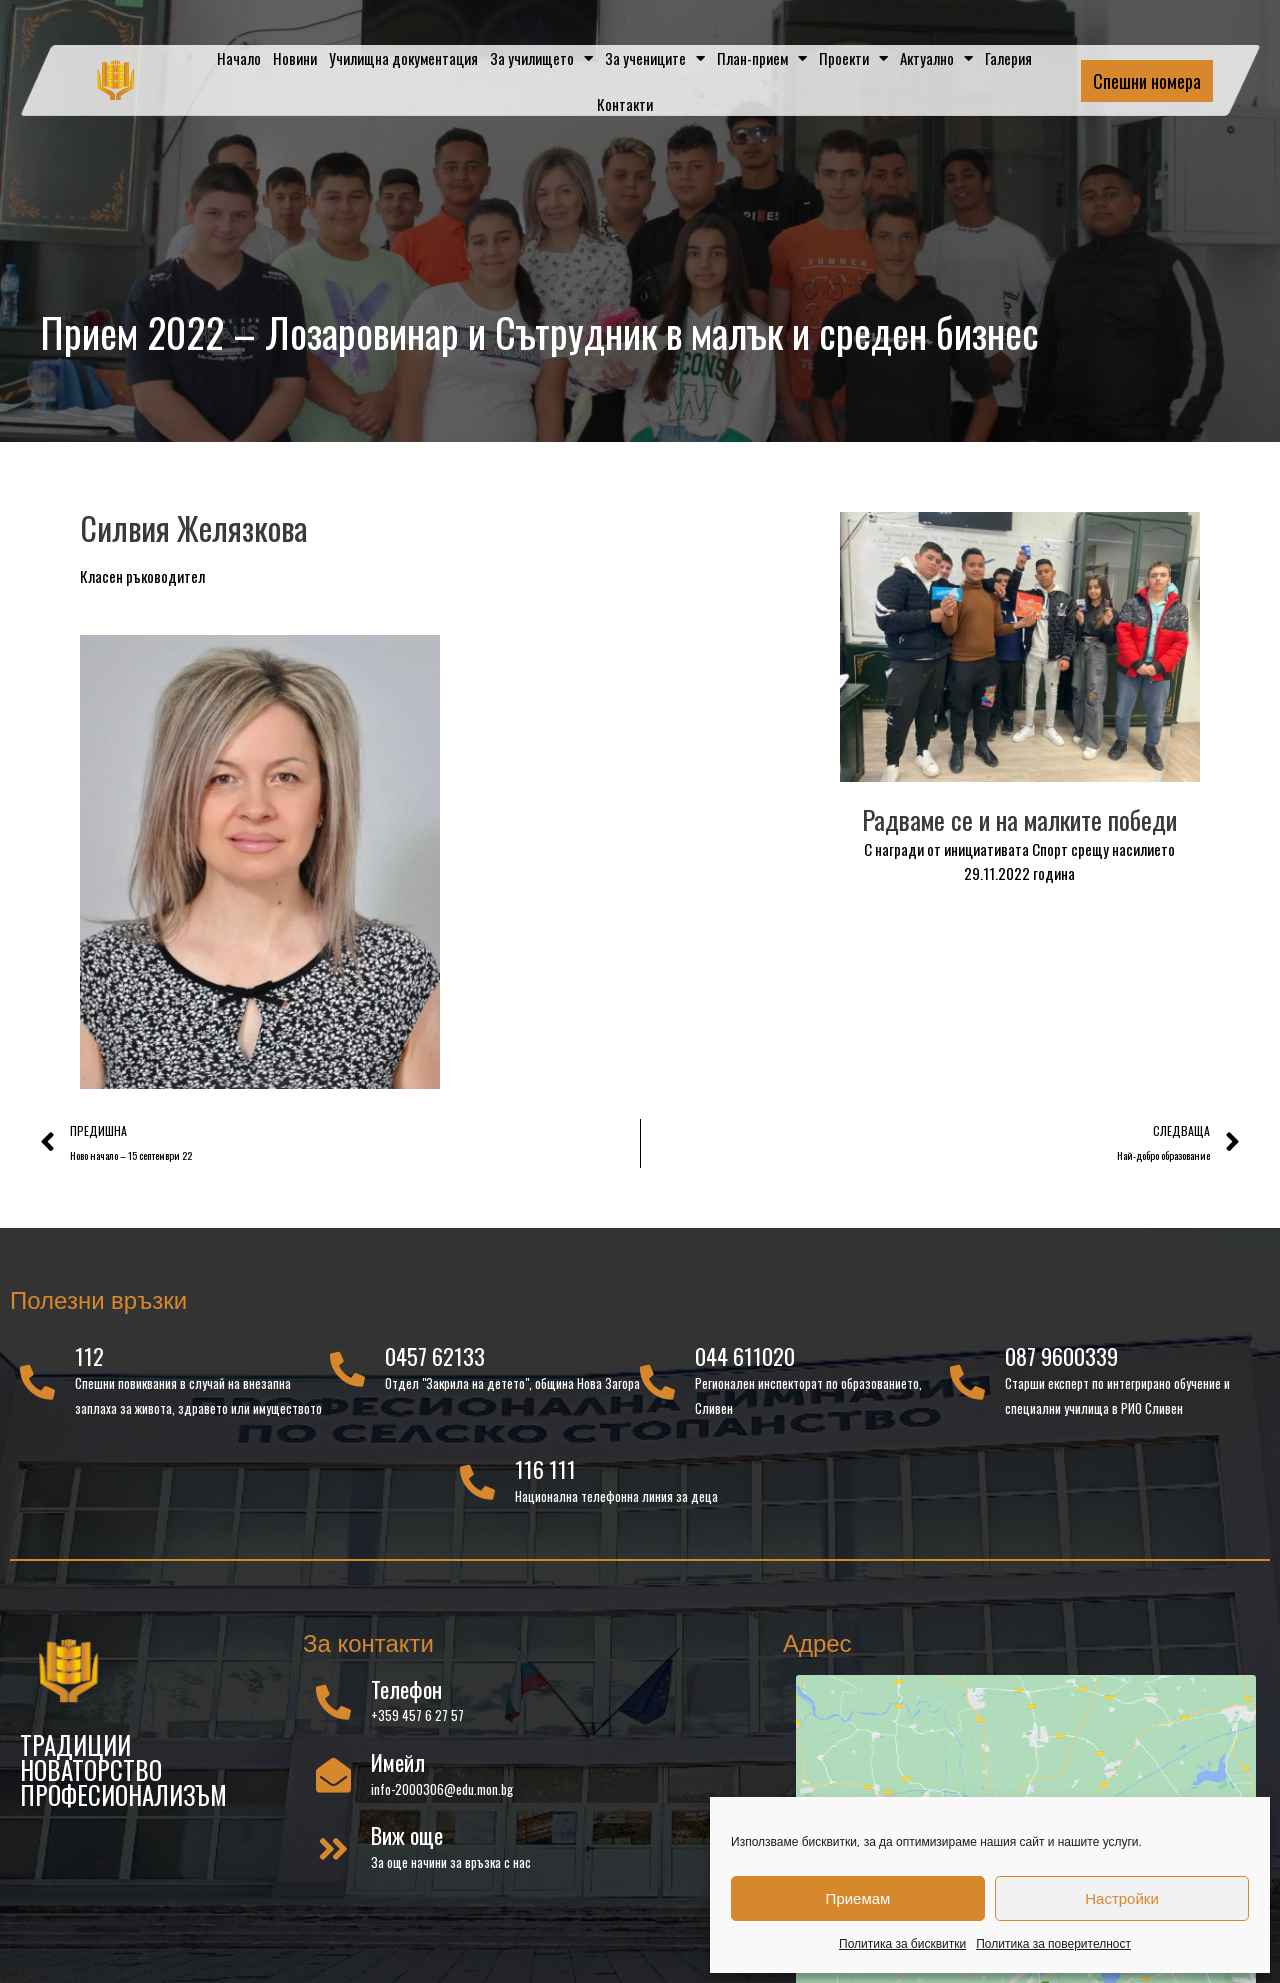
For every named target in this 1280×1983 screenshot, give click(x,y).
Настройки (1122, 1898)
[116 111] (477, 1481)
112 (89, 1356)
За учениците (655, 58)
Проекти (853, 58)
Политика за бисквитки (902, 1943)
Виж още (407, 1835)
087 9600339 (1061, 1356)
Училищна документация (403, 58)
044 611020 (745, 1356)
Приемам (858, 1898)
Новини (295, 58)
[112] (37, 1381)
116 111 (545, 1469)
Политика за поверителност (1053, 1943)
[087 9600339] (967, 1381)
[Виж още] (333, 1848)
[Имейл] (333, 1774)
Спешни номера (1147, 81)
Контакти (625, 104)
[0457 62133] (347, 1368)
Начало (239, 58)
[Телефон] (333, 1701)
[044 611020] (657, 1381)
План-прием (762, 58)
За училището (541, 58)
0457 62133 (435, 1356)
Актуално (936, 58)
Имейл (398, 1762)
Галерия (1008, 58)
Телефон (406, 1689)
